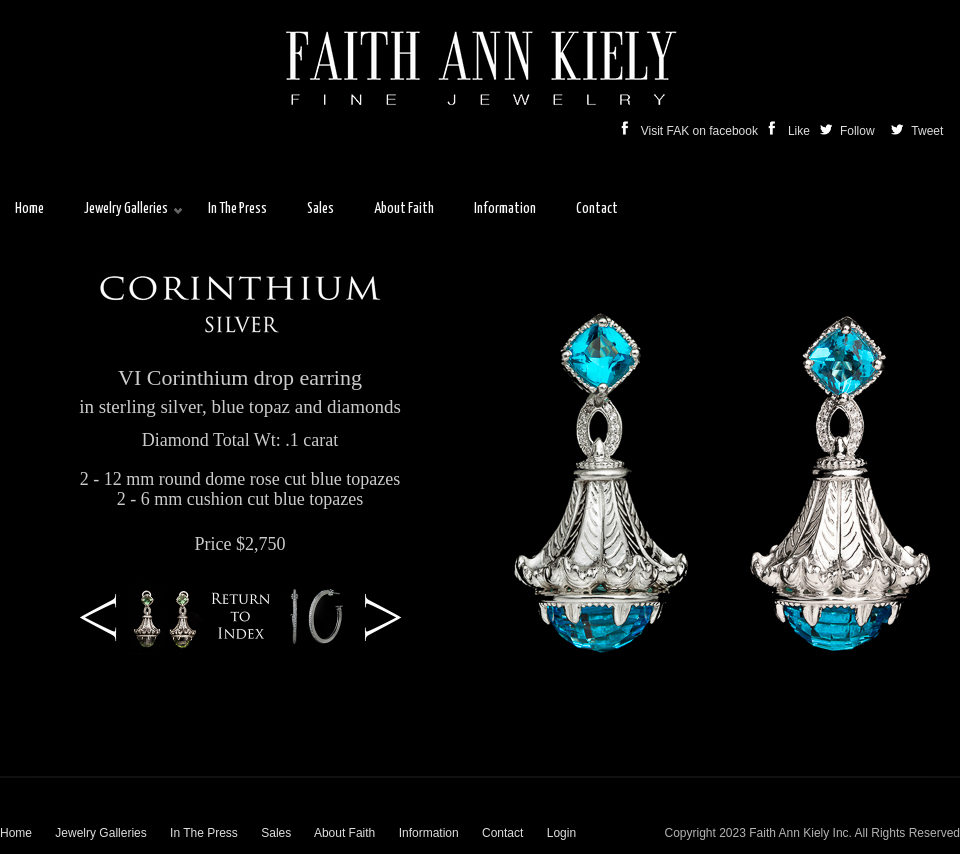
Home (16, 833)
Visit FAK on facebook (691, 131)
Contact (502, 833)
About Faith (344, 833)
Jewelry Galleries (100, 833)
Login (561, 833)
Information (429, 833)
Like (790, 131)
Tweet (925, 131)
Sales (276, 833)
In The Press (204, 833)
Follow (849, 131)
